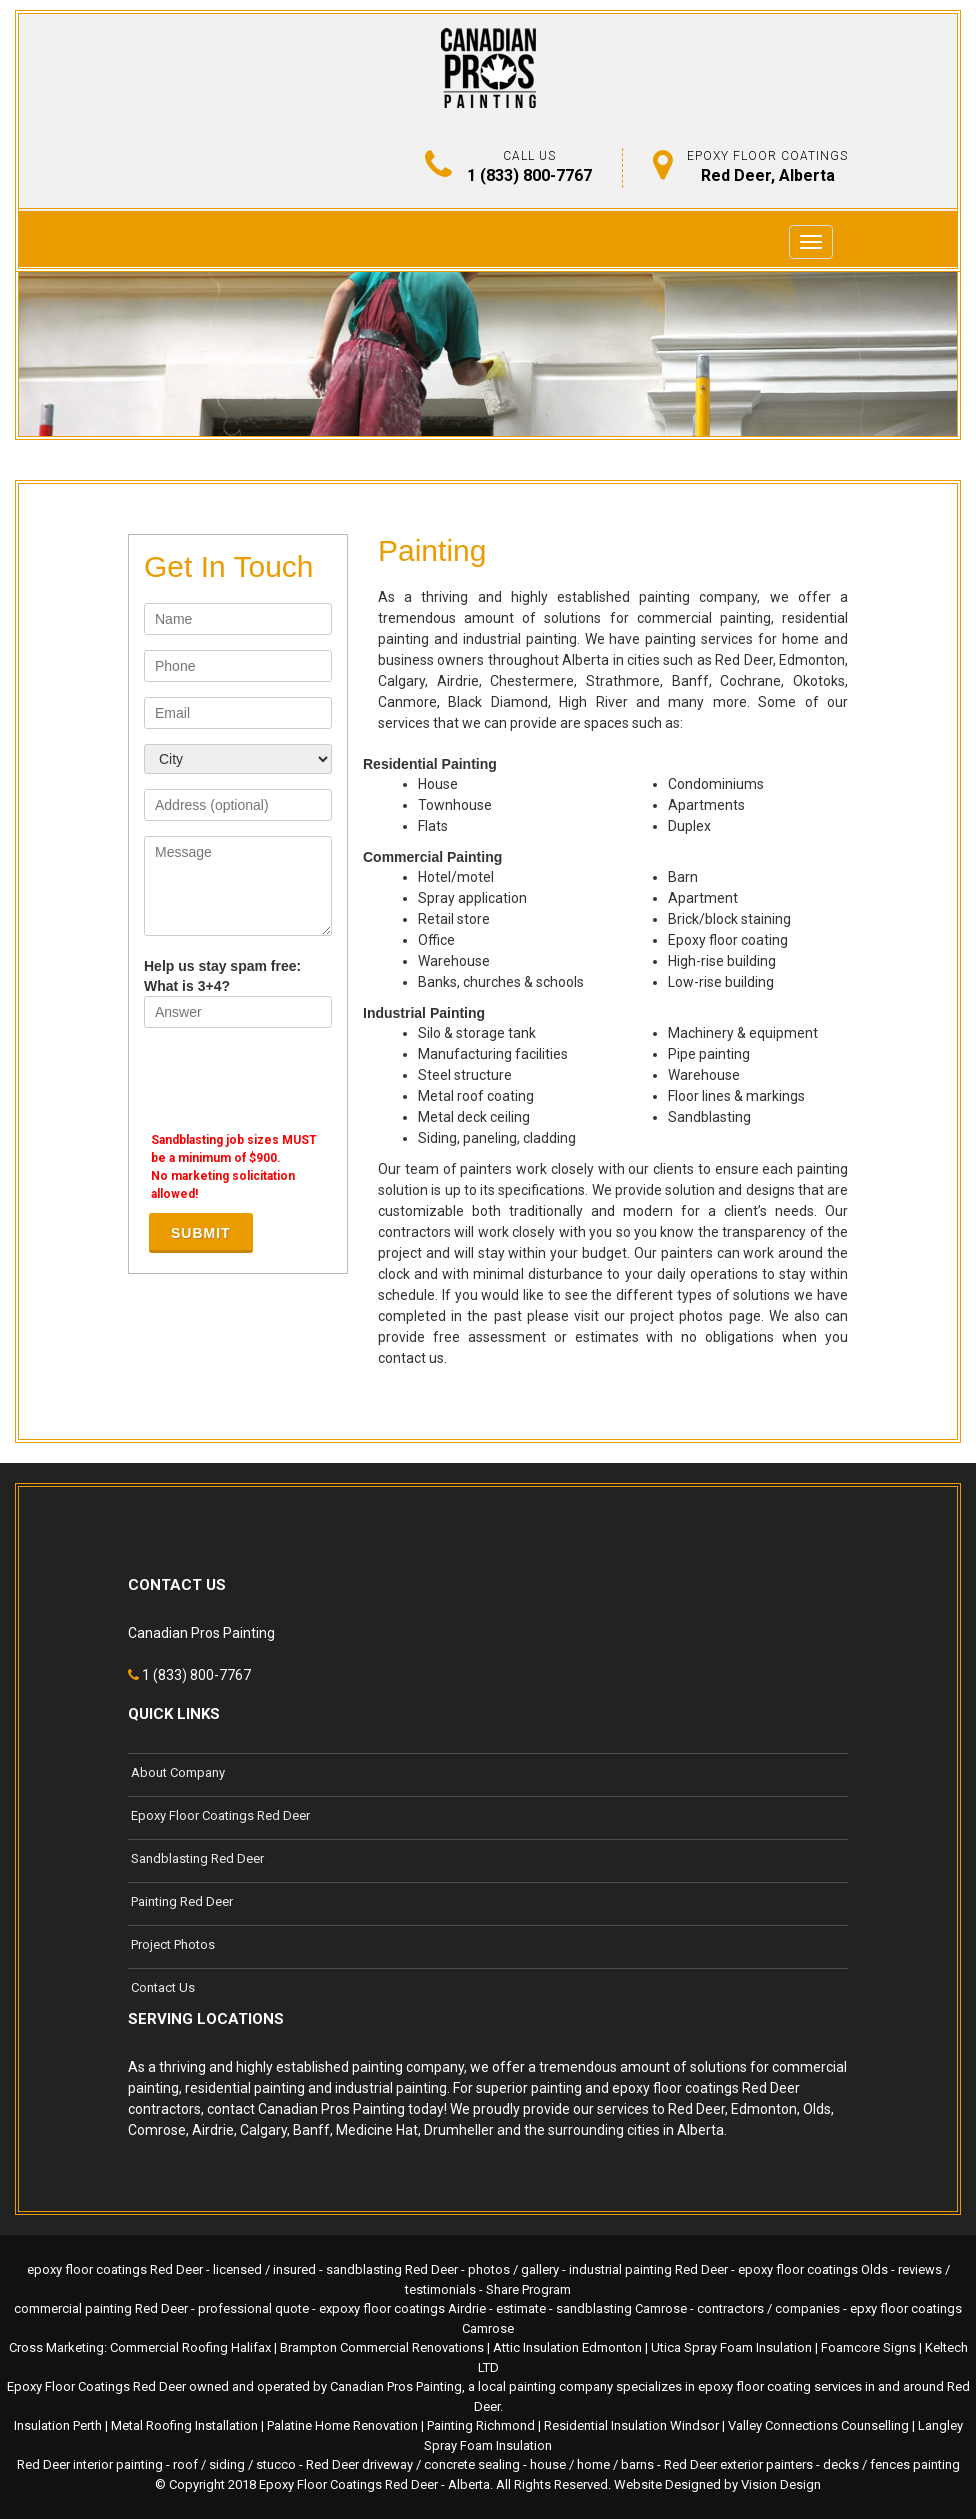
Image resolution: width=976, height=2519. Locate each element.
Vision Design (781, 2484)
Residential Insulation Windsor (631, 2425)
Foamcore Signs (868, 2347)
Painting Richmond (481, 2425)
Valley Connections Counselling (818, 2425)
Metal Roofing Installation (184, 2425)
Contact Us (163, 1987)
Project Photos (173, 1944)
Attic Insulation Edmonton (567, 2347)
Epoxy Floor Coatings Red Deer (220, 1815)
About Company (178, 1772)
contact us (411, 1358)
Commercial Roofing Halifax (190, 2347)
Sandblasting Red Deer (197, 1858)
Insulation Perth (58, 2425)
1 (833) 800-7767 (529, 175)
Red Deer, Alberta (768, 175)
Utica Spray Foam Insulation (731, 2347)
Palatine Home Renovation (342, 2425)
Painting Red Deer (182, 1901)
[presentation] (296, 1082)
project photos (676, 1316)
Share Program (528, 2289)
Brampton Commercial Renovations (382, 2347)
